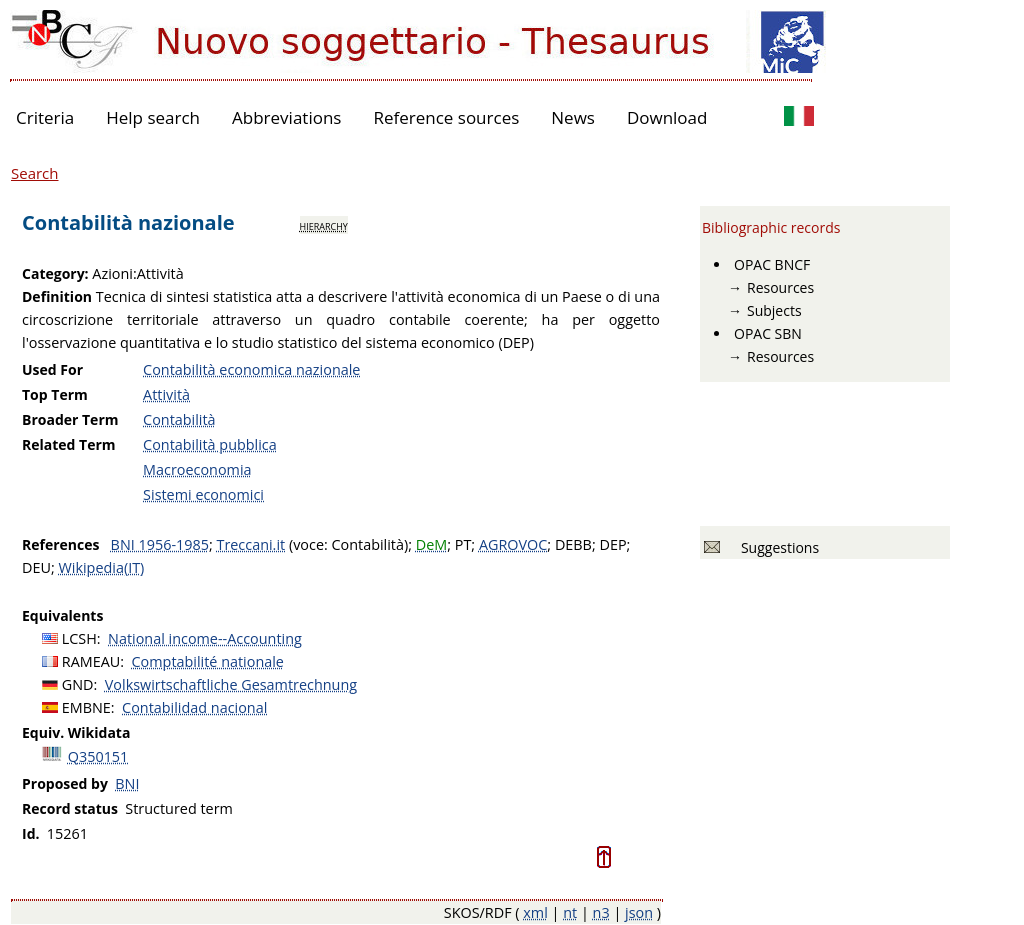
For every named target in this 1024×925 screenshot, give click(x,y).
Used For (52, 369)
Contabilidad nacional (194, 707)
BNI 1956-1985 (160, 544)
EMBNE (86, 707)
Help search (153, 117)
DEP (612, 544)
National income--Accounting (205, 638)
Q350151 (98, 756)
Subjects (774, 310)
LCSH (79, 638)
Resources (780, 287)
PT (463, 544)
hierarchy (324, 225)
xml (535, 912)
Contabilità (179, 419)
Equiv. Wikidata (76, 732)
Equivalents (62, 615)
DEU (36, 567)
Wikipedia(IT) (101, 567)
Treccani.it (250, 544)
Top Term (55, 394)
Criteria (45, 117)
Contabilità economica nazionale (251, 369)
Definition (57, 296)
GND (78, 684)
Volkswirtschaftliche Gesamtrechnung (231, 684)
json (639, 912)
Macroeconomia (197, 469)
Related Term (69, 444)
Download (667, 117)
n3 (601, 912)
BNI (127, 783)
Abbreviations (286, 117)
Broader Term (70, 419)
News (573, 117)
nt (570, 912)
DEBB (573, 544)
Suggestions (776, 547)
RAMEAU (91, 661)
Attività (166, 394)
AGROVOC (513, 544)
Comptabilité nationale (208, 661)
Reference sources (446, 117)
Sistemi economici (203, 494)
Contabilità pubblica (210, 444)
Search (35, 173)
